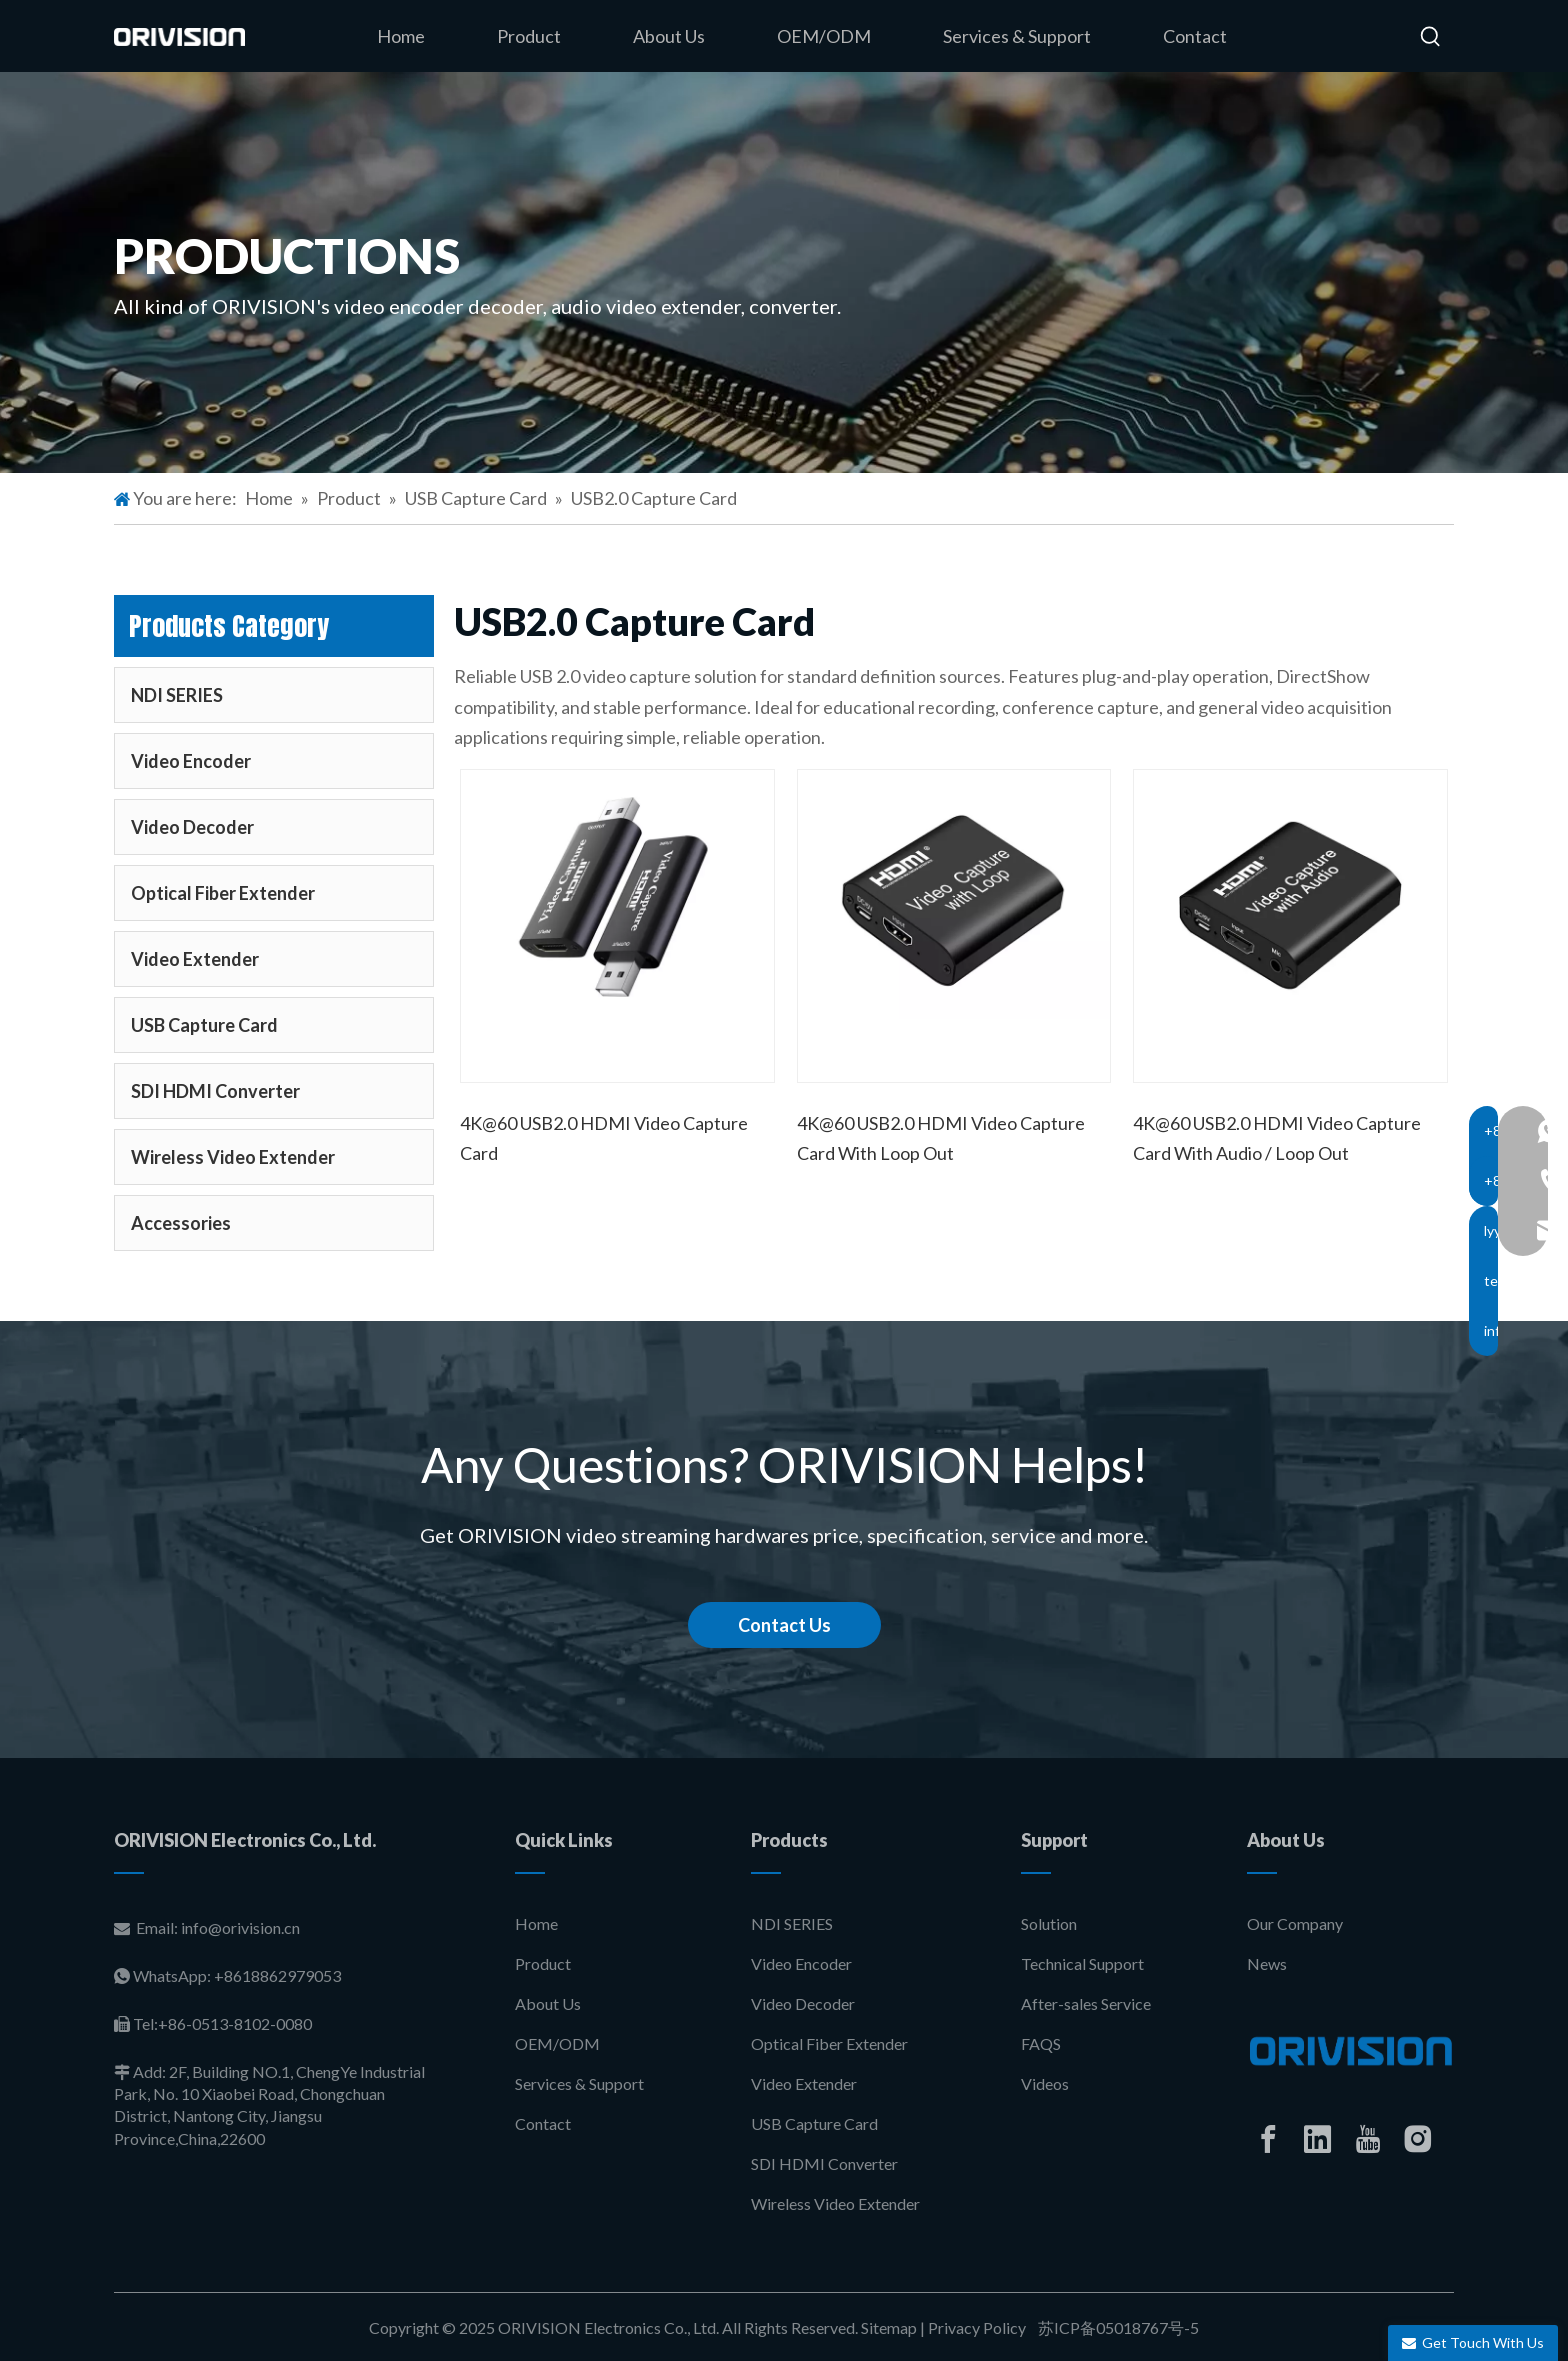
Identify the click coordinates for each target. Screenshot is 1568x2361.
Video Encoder (191, 761)
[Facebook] (1268, 2139)
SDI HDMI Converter (215, 1091)
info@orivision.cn (240, 1927)
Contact (543, 2123)
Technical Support (1082, 1963)
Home (536, 1923)
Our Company (1295, 1923)
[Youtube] (1368, 2139)
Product (543, 1963)
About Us (548, 2003)
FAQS (1041, 2043)
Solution (1049, 1923)
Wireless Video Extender (233, 1157)
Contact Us (784, 1625)
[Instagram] (1418, 2139)
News (1267, 1963)
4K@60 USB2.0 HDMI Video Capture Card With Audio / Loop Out (1277, 1138)
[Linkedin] (1318, 2139)
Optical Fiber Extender (223, 893)
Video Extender (195, 959)
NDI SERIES (177, 695)
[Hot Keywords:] (1431, 37)
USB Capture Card (204, 1025)
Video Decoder (192, 827)
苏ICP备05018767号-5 (1117, 2327)
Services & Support (579, 2083)
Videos (1045, 2083)
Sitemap (889, 2327)
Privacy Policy (977, 2327)
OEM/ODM (557, 2043)
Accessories (181, 1223)
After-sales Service (1086, 2003)
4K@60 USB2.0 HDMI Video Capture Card (604, 1138)
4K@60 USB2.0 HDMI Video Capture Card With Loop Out (941, 1138)
